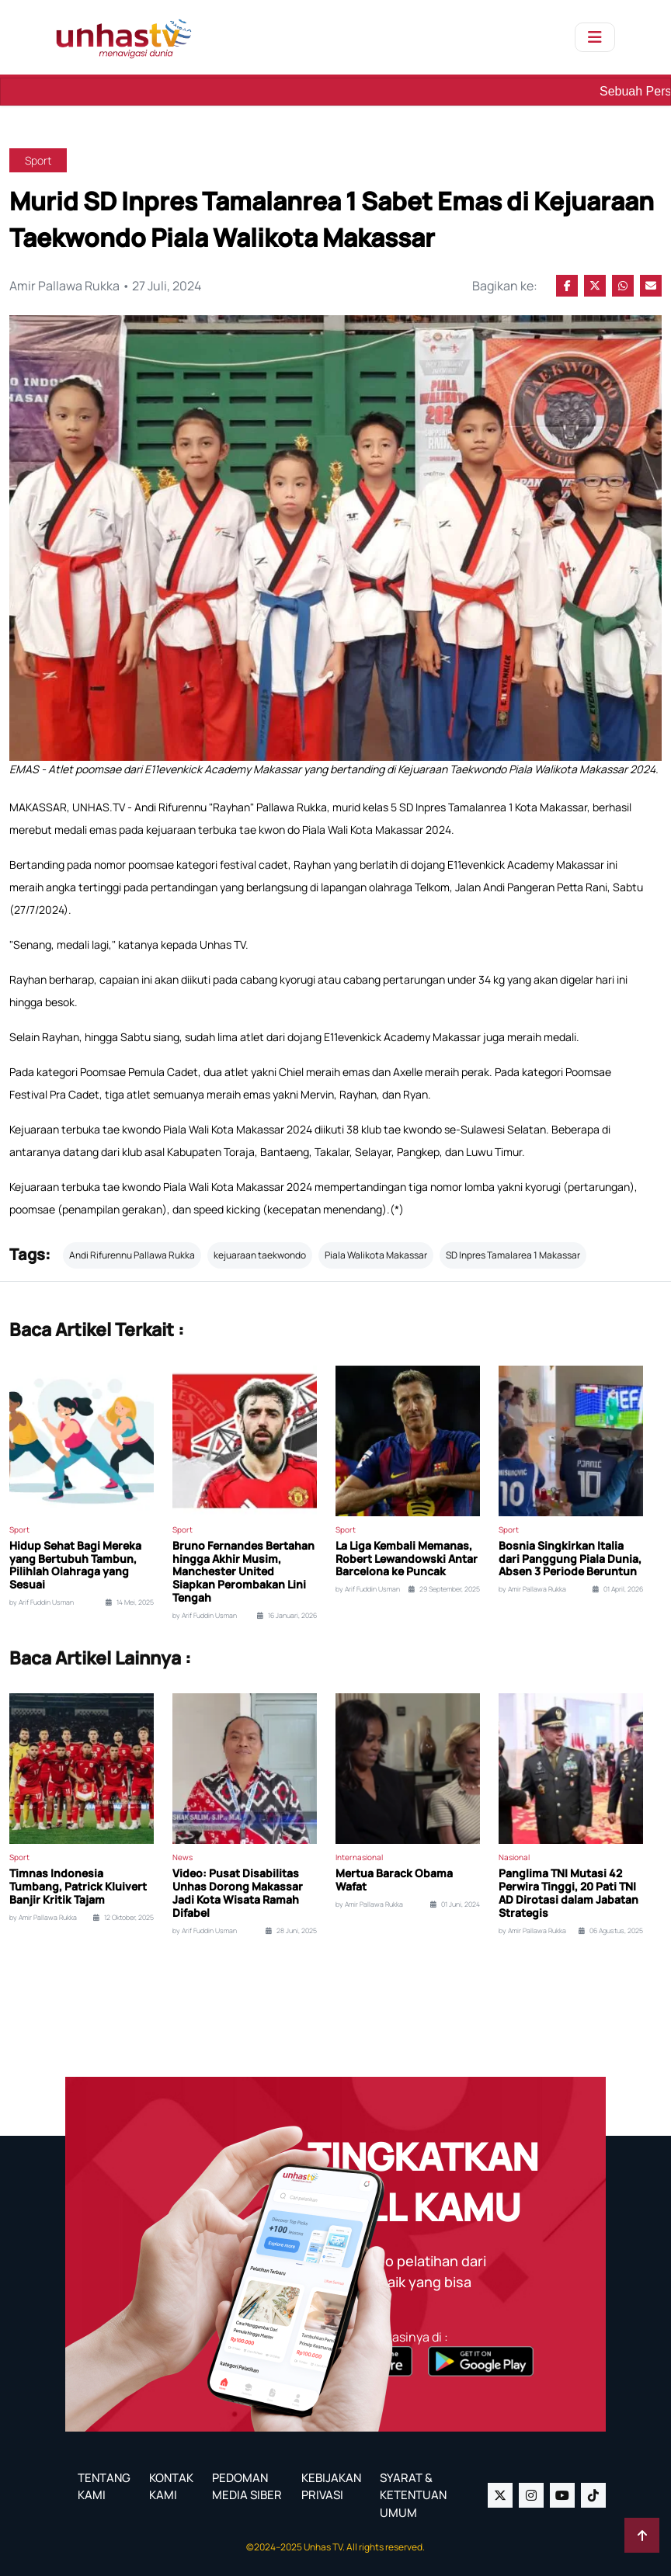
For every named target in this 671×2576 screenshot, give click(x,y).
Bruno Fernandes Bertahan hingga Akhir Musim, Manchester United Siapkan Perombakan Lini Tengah (243, 1572)
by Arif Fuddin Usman (41, 1602)
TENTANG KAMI (104, 2487)
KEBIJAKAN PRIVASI (331, 2487)
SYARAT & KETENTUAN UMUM (413, 2495)
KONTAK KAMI (171, 2487)
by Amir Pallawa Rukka (532, 1589)
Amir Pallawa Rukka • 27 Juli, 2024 (105, 285)
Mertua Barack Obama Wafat (394, 1880)
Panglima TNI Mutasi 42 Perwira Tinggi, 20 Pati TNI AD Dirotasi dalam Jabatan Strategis (568, 1893)
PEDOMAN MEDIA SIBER (247, 2487)
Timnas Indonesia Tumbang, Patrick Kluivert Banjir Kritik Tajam (78, 1886)
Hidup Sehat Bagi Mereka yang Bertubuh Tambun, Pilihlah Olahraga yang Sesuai (75, 1566)
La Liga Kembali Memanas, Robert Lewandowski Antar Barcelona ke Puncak (407, 1559)
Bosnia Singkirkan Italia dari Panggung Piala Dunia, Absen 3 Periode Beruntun (570, 1559)
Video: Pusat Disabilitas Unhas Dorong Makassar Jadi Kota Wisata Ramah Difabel (237, 1893)
